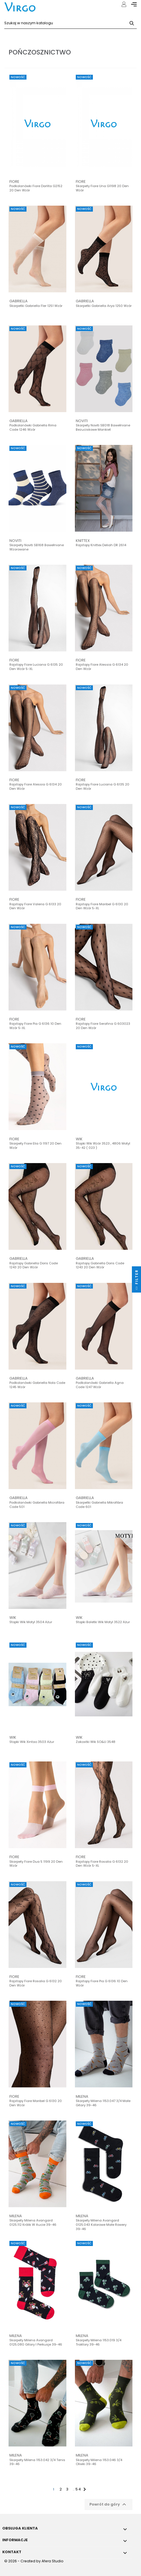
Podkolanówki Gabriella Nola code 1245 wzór (37, 1385)
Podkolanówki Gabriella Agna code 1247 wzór (100, 1385)
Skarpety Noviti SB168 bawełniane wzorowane (36, 547)
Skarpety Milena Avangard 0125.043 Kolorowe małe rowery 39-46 (101, 2224)
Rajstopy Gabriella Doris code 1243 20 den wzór (33, 1265)
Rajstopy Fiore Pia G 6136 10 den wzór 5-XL (35, 1026)
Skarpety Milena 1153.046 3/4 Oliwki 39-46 (99, 2462)
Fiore (14, 181)
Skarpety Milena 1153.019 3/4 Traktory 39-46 (98, 2342)
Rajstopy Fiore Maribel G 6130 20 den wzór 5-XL (102, 906)
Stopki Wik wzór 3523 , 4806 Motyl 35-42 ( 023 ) (103, 1145)
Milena (82, 2096)
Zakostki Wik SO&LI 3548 (95, 1742)
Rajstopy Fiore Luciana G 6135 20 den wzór (102, 786)
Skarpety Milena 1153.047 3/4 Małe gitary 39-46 (103, 2103)
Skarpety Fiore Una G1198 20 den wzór (102, 188)
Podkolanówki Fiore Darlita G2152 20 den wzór (35, 188)
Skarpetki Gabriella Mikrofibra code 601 (99, 1504)
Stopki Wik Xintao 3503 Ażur (31, 1742)
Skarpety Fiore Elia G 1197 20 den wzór (35, 1145)
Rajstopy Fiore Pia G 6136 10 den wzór (102, 1983)
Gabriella (18, 301)
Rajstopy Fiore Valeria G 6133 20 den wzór (35, 906)
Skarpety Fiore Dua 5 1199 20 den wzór (36, 1864)
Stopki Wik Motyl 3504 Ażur (30, 1622)
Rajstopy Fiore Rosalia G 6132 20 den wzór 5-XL (102, 1864)
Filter (136, 1281)
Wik (79, 1139)
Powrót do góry (108, 2504)
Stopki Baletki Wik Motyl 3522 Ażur (103, 1622)
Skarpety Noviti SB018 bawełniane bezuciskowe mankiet (103, 427)
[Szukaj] (70, 23)
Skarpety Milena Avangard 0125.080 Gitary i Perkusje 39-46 (35, 2342)
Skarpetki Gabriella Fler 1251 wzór (35, 306)
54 (78, 2489)
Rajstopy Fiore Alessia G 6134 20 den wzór (102, 667)
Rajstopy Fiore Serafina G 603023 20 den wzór (103, 1026)
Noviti (82, 421)
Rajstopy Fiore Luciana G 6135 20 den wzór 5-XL (36, 667)
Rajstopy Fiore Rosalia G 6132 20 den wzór (35, 1983)
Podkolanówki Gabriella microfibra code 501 (36, 1504)
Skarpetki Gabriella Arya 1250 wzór (104, 306)
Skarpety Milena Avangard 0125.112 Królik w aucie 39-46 (32, 2222)
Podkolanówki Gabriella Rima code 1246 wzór (32, 427)
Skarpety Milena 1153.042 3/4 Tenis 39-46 (37, 2462)
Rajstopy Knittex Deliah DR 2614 (101, 545)
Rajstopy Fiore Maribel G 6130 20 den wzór (35, 2103)
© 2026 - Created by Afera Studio (34, 2561)
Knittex (83, 540)
